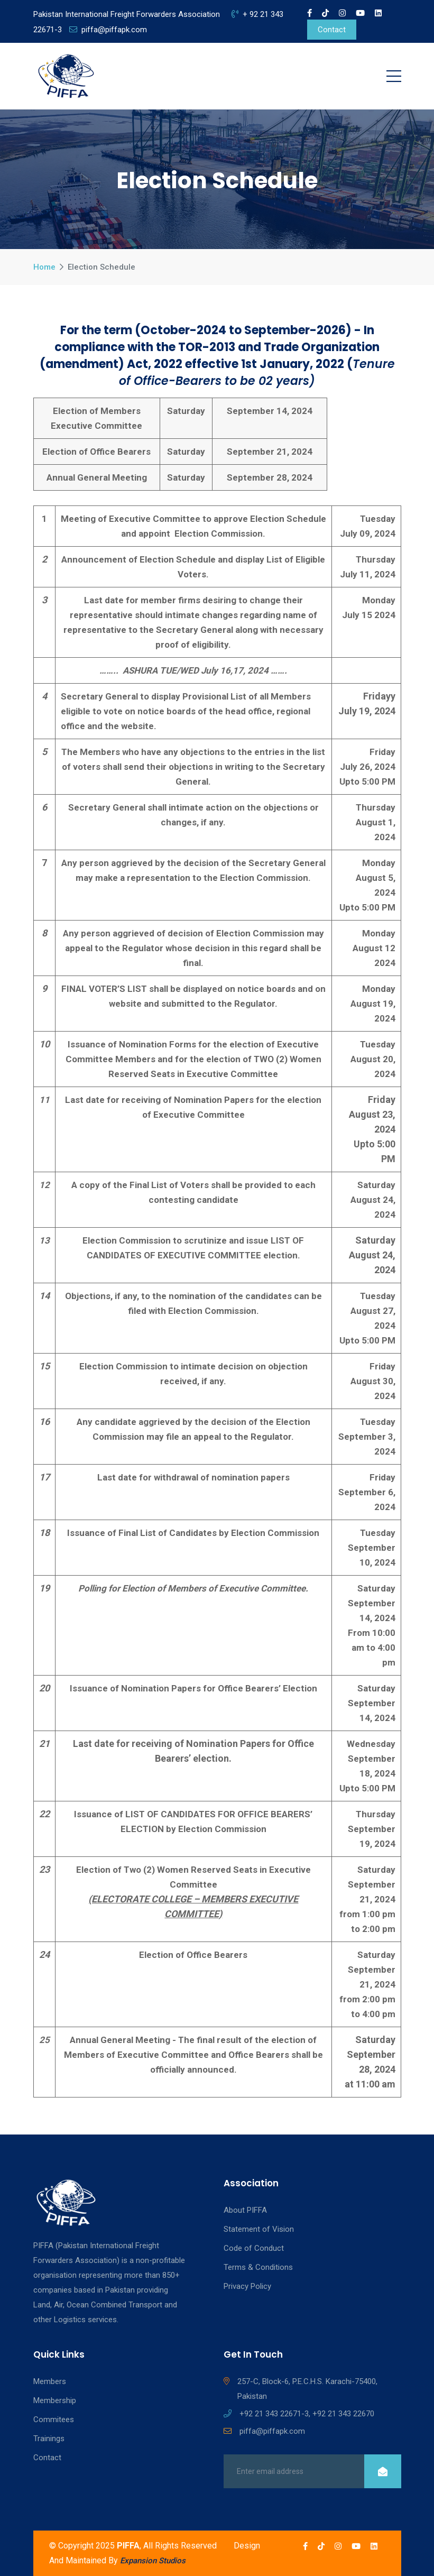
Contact (332, 29)
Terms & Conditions (258, 2267)
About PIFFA (245, 2210)
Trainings (48, 2438)
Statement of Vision (259, 2229)
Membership (54, 2400)
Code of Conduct (254, 2248)
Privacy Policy (247, 2286)
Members (49, 2381)
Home (44, 267)
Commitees (53, 2419)
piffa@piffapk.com (108, 29)
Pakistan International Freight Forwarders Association (126, 14)
